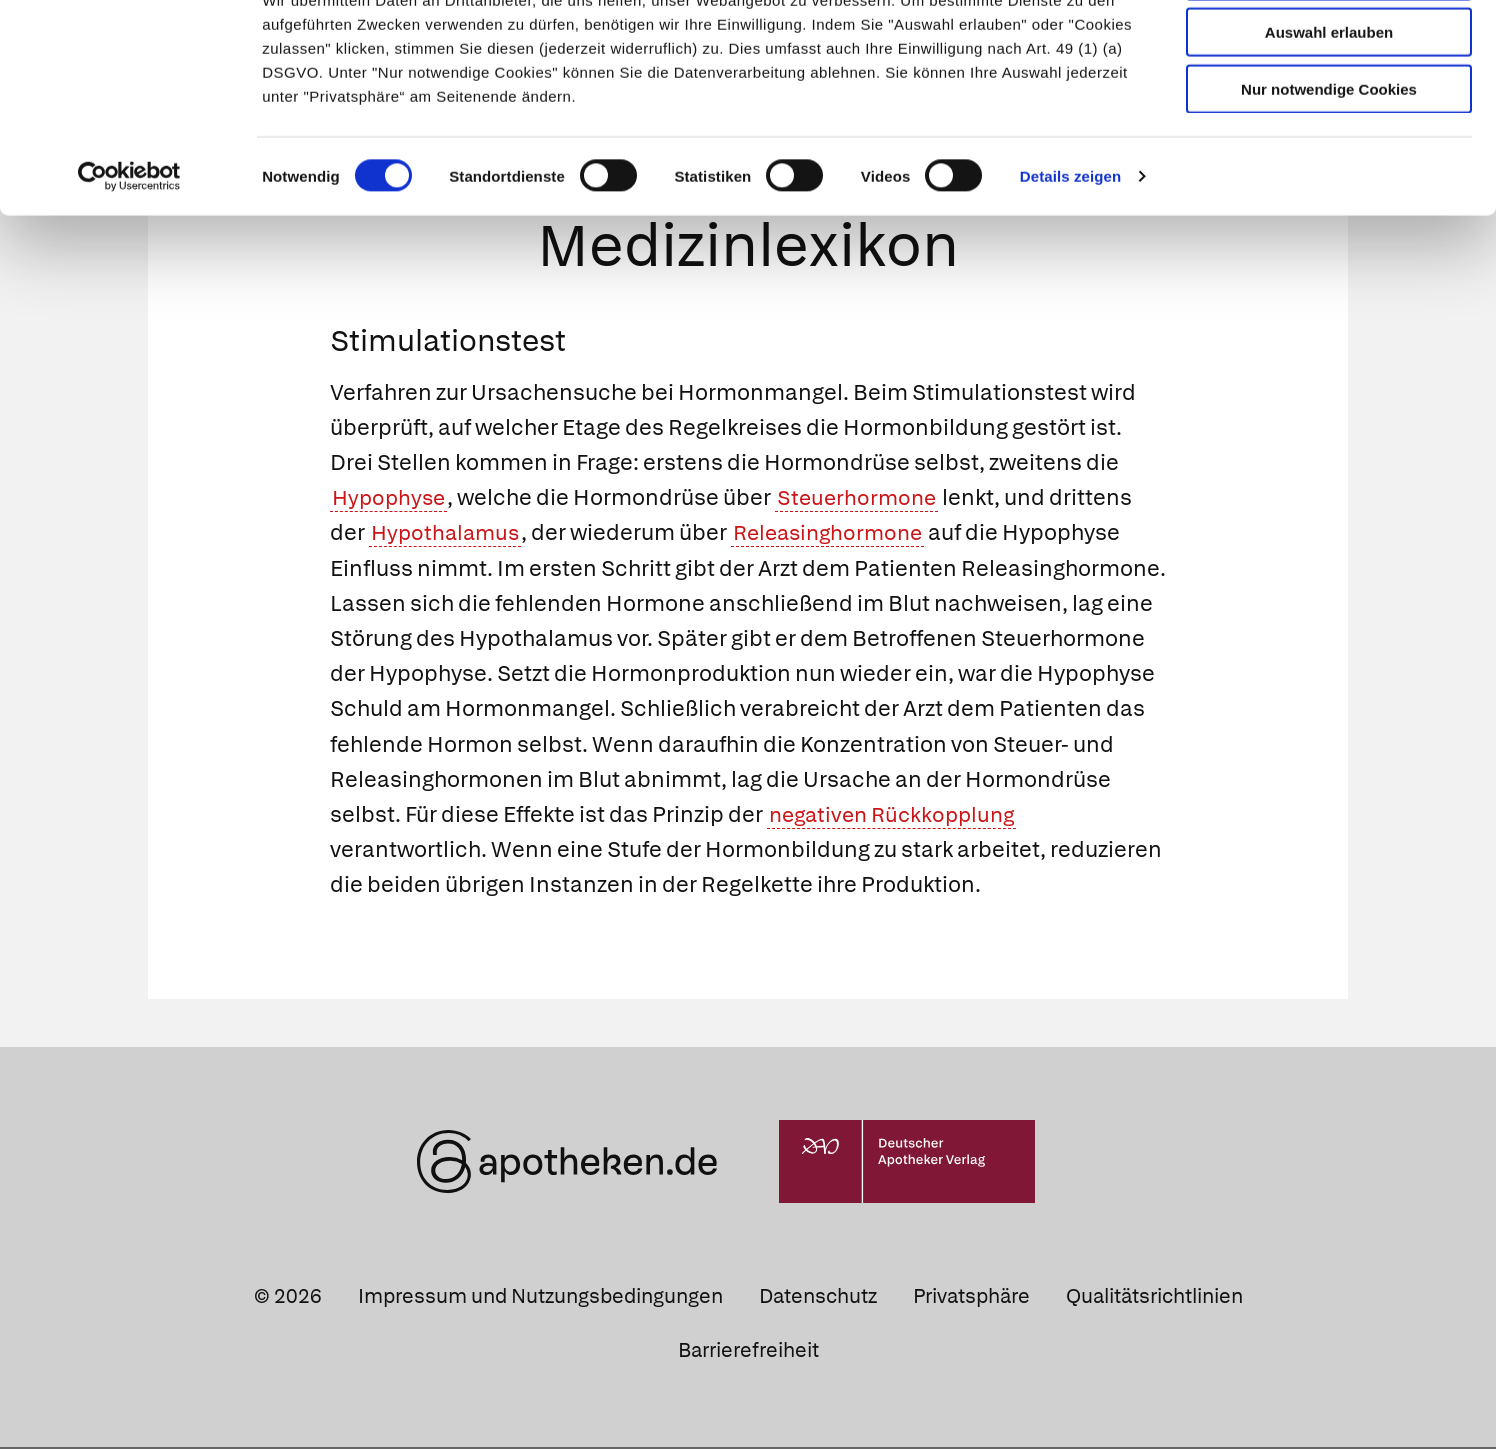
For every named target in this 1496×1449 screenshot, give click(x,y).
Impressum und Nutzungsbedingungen (540, 1298)
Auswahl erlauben (1329, 105)
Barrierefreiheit (748, 1352)
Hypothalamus (448, 534)
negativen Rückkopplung (897, 816)
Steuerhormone (864, 499)
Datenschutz (818, 1298)
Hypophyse (391, 499)
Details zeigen (1070, 249)
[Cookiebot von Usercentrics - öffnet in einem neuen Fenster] (129, 250)
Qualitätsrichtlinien (1154, 1298)
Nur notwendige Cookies (1329, 161)
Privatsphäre (971, 1298)
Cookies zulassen (1329, 48)
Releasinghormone (838, 534)
